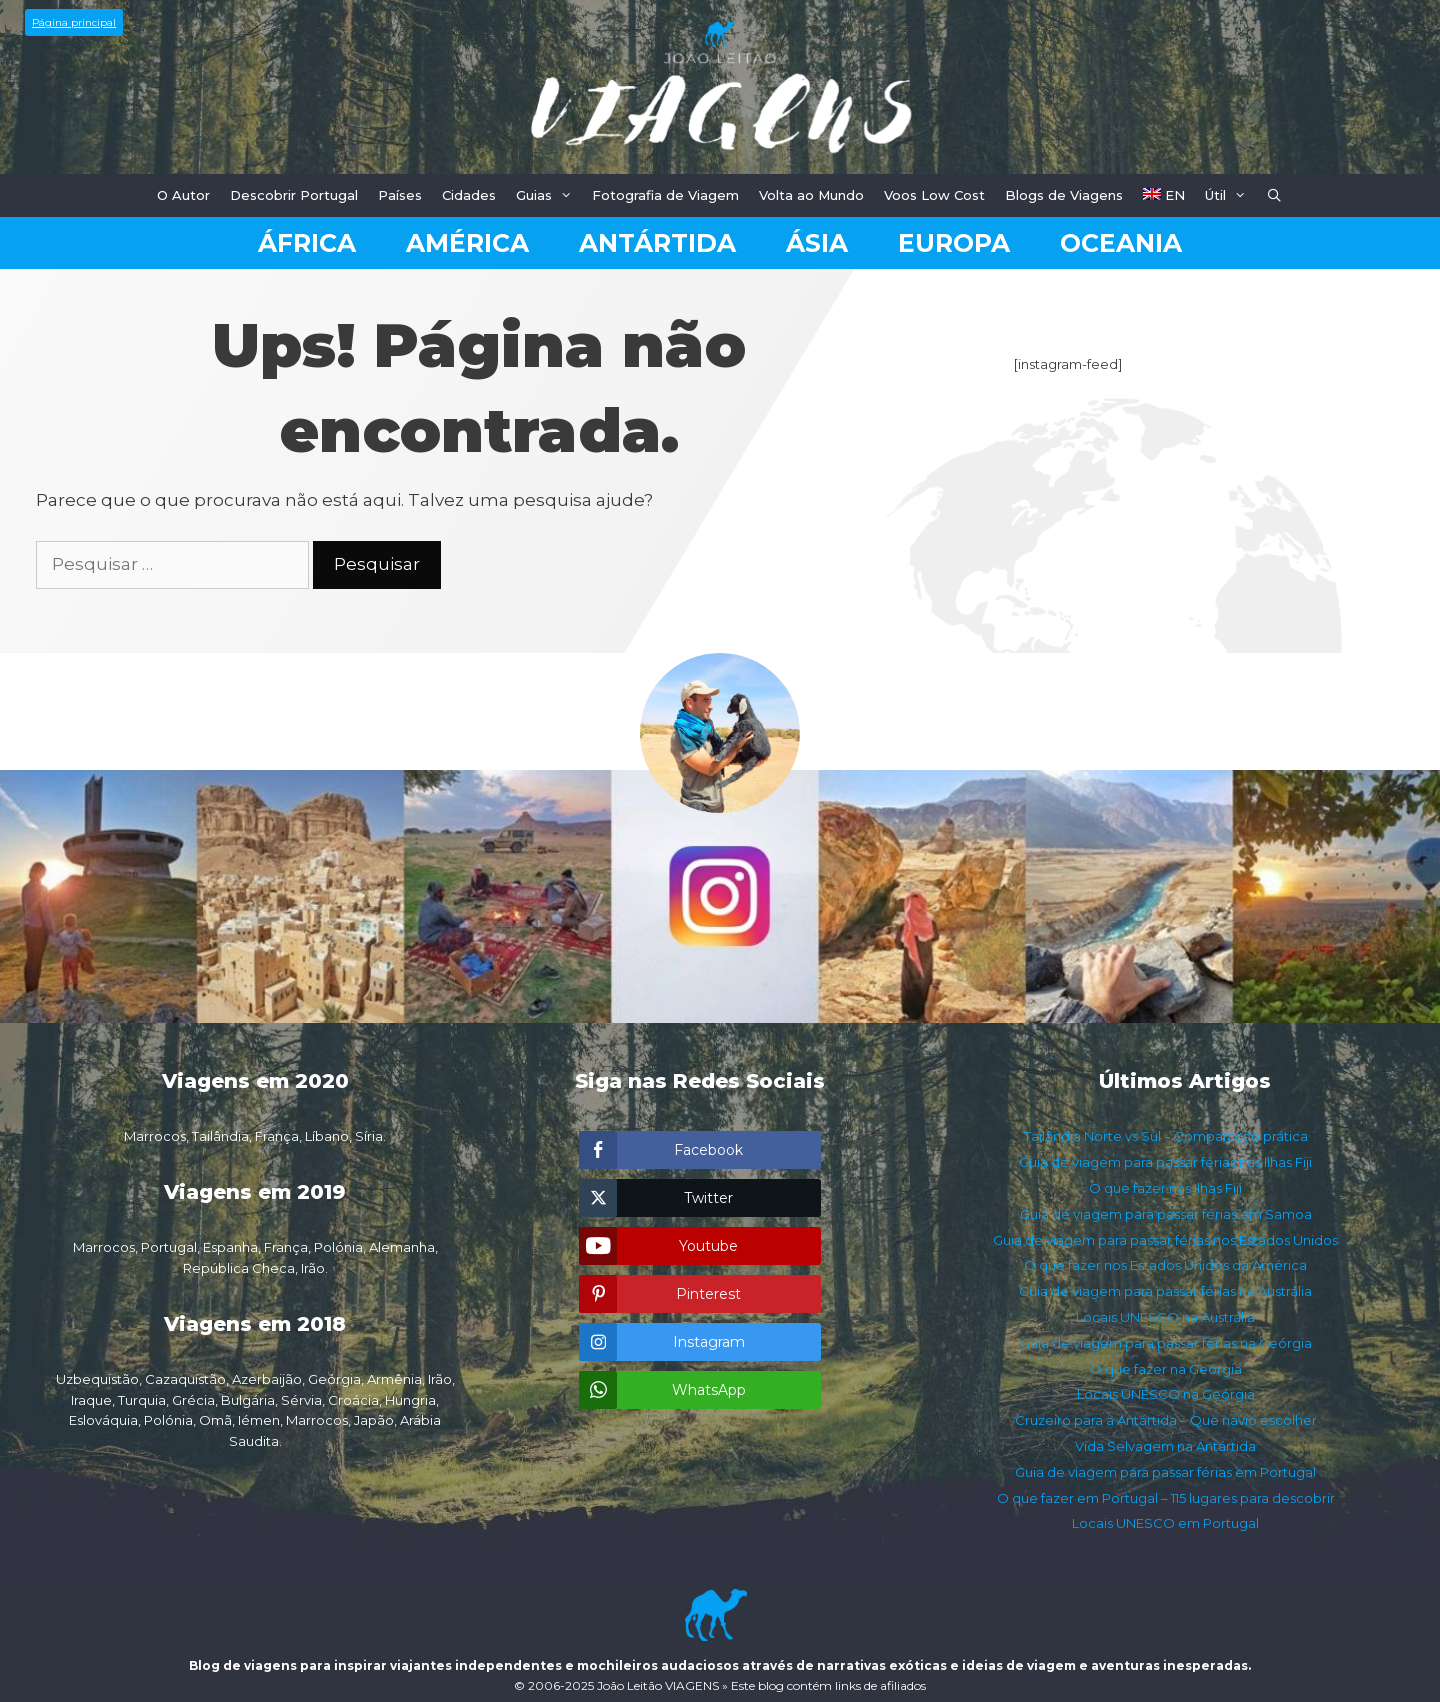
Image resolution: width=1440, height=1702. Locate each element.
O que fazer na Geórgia (1166, 1369)
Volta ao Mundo (811, 195)
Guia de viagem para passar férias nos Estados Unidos (1165, 1240)
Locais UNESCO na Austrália (1165, 1317)
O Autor (183, 195)
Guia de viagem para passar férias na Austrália (1165, 1291)
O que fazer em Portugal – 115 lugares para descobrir (1166, 1498)
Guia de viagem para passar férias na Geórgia (1166, 1343)
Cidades (469, 195)
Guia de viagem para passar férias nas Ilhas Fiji (1165, 1162)
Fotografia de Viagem (665, 195)
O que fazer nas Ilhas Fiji (1165, 1188)
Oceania (1121, 243)
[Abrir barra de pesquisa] (1275, 195)
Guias (549, 195)
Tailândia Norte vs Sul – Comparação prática (1166, 1136)
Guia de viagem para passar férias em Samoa (1166, 1214)
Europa (954, 243)
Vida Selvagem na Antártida (1165, 1446)
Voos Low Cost (934, 195)
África (307, 243)
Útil (1230, 195)
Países (400, 195)
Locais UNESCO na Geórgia (1166, 1394)
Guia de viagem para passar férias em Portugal (1165, 1472)
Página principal (74, 22)
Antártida (657, 243)
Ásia (817, 243)
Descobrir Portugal (294, 195)
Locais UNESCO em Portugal (1165, 1523)
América (467, 243)
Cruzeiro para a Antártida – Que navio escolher (1166, 1420)
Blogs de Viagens (1064, 195)
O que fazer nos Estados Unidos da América (1165, 1265)
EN (1164, 195)
